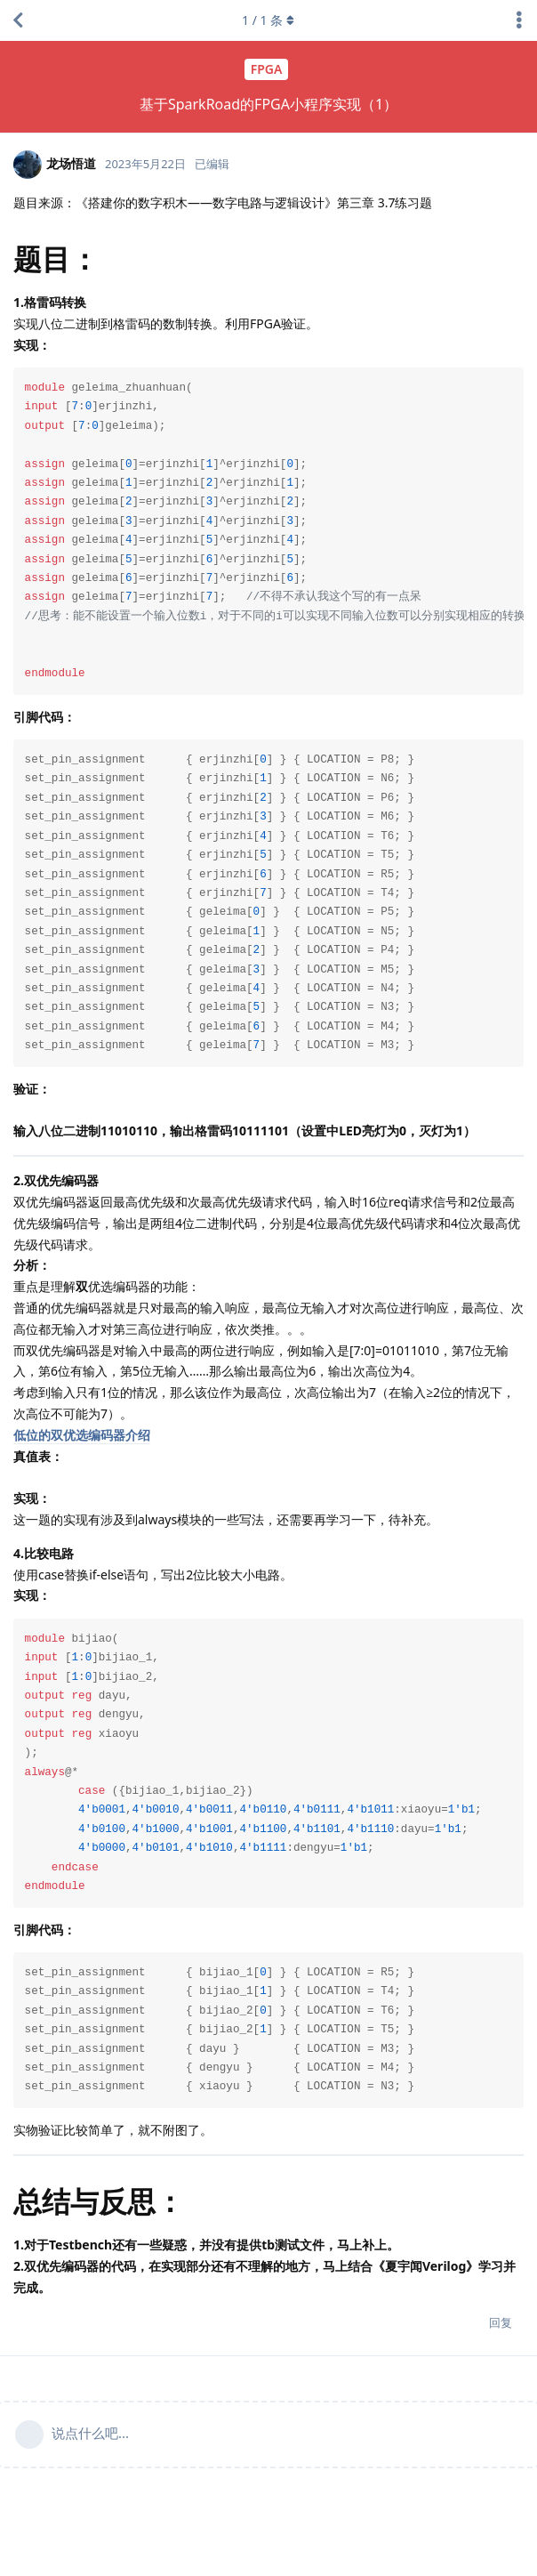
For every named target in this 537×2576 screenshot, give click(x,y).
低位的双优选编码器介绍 (81, 1434)
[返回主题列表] (18, 20)
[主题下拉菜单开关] (519, 20)
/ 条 (269, 20)
